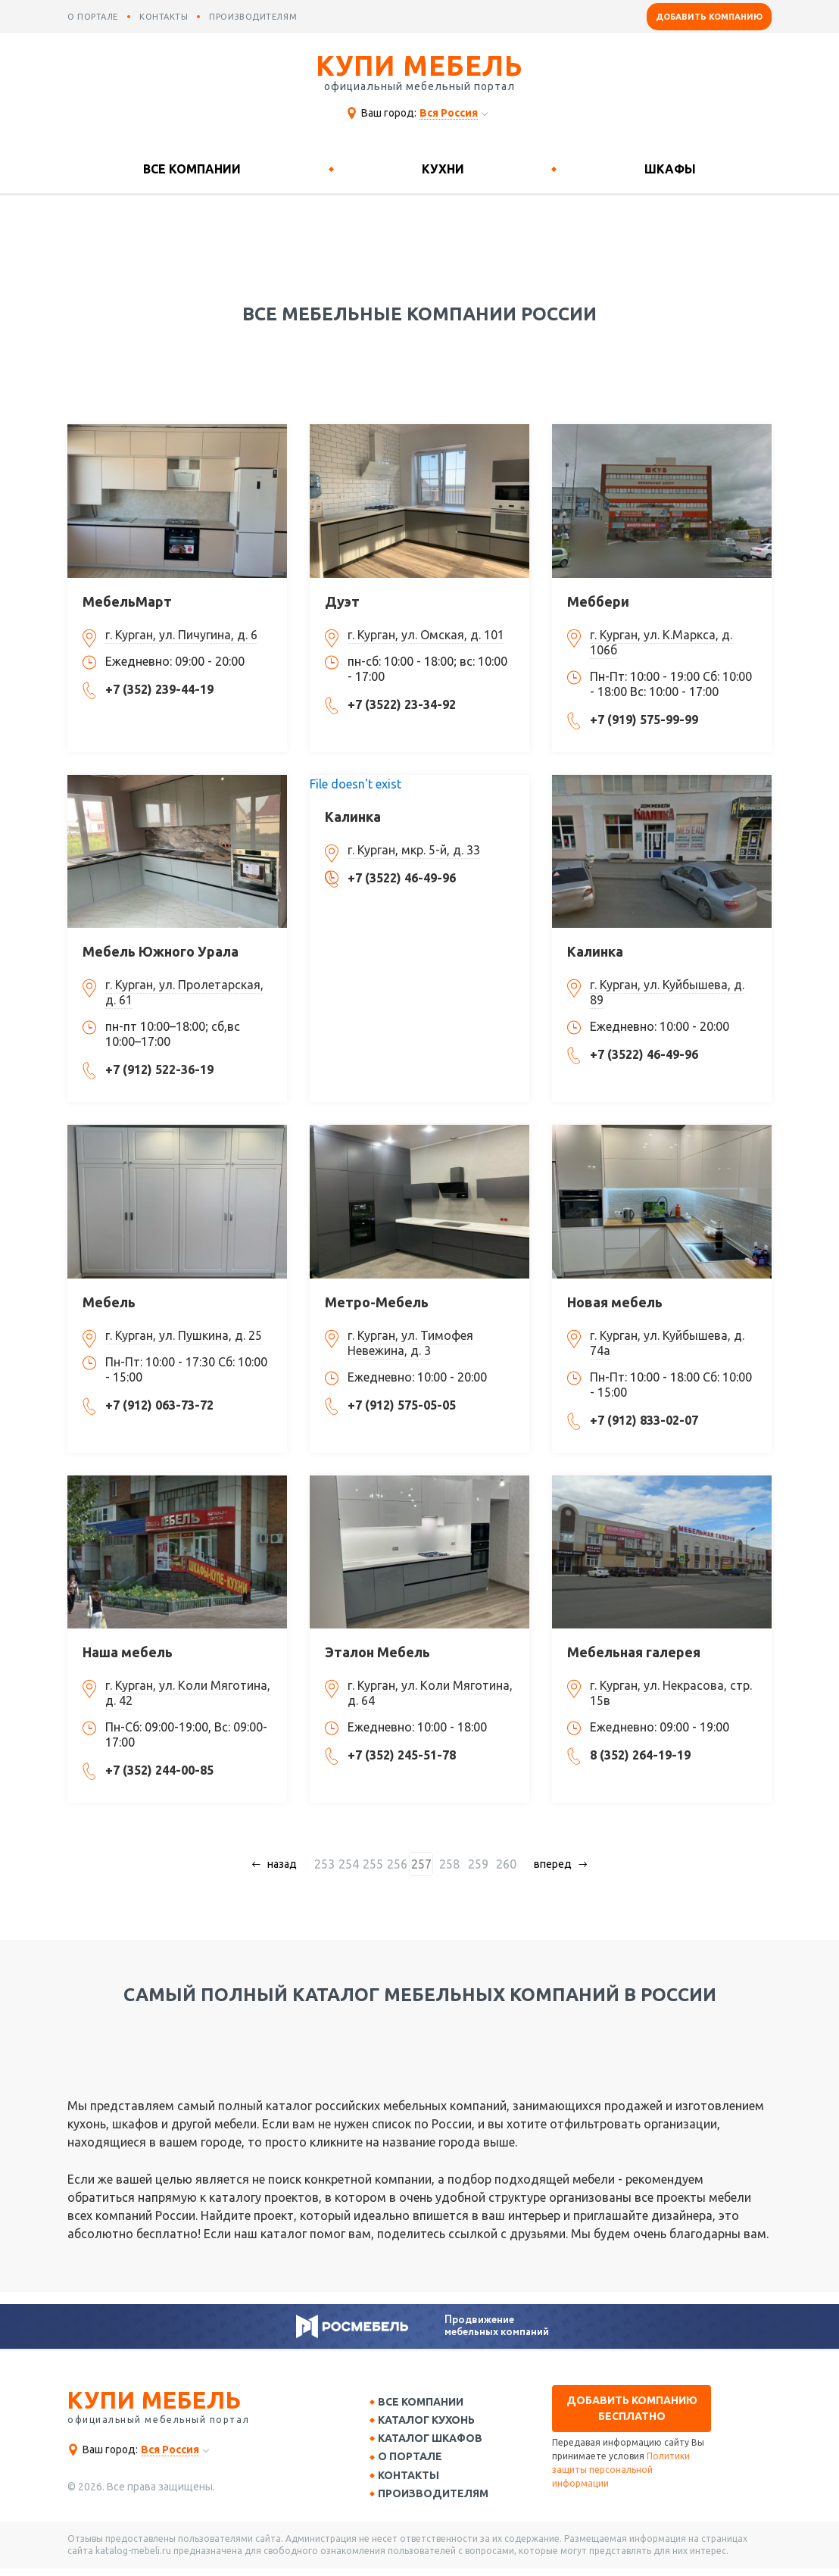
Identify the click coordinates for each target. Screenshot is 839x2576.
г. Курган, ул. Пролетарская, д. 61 (184, 992)
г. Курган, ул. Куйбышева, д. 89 (667, 992)
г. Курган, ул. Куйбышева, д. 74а (667, 1343)
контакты (163, 16)
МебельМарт (127, 601)
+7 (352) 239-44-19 (159, 689)
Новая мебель (615, 1302)
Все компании (192, 169)
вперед (547, 1864)
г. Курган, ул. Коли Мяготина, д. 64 (430, 1692)
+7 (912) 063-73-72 (159, 1405)
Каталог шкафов (435, 2442)
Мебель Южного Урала (161, 951)
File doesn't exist (355, 784)
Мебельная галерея (633, 1652)
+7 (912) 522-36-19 (159, 1069)
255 (379, 1864)
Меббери (598, 601)
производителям (253, 16)
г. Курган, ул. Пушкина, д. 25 (183, 1335)
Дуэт (342, 601)
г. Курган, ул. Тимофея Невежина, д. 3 (410, 1343)
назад (289, 1864)
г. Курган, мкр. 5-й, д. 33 (414, 850)
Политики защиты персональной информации (621, 2469)
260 (500, 1864)
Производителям (438, 2500)
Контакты (413, 2481)
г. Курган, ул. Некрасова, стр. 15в (671, 1692)
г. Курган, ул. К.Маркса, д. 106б (661, 642)
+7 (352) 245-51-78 (402, 1755)
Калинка (353, 816)
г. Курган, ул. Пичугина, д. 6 (181, 635)
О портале (415, 2462)
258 (451, 1864)
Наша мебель (128, 1652)
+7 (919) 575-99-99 (644, 719)
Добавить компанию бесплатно (631, 2408)
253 (330, 1864)
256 (403, 1864)
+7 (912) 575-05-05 (402, 1405)
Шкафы (670, 169)
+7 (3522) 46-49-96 (402, 878)
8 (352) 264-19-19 (640, 1755)
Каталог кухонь (431, 2422)
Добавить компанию (709, 16)
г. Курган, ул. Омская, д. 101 (426, 635)
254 (355, 1864)
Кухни (443, 169)
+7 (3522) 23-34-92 (402, 704)
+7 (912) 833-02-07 (644, 1420)
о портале (92, 16)
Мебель (109, 1302)
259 (476, 1864)
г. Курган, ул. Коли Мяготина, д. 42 (187, 1692)
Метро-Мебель (377, 1302)
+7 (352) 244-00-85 (159, 1770)
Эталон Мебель (377, 1652)
